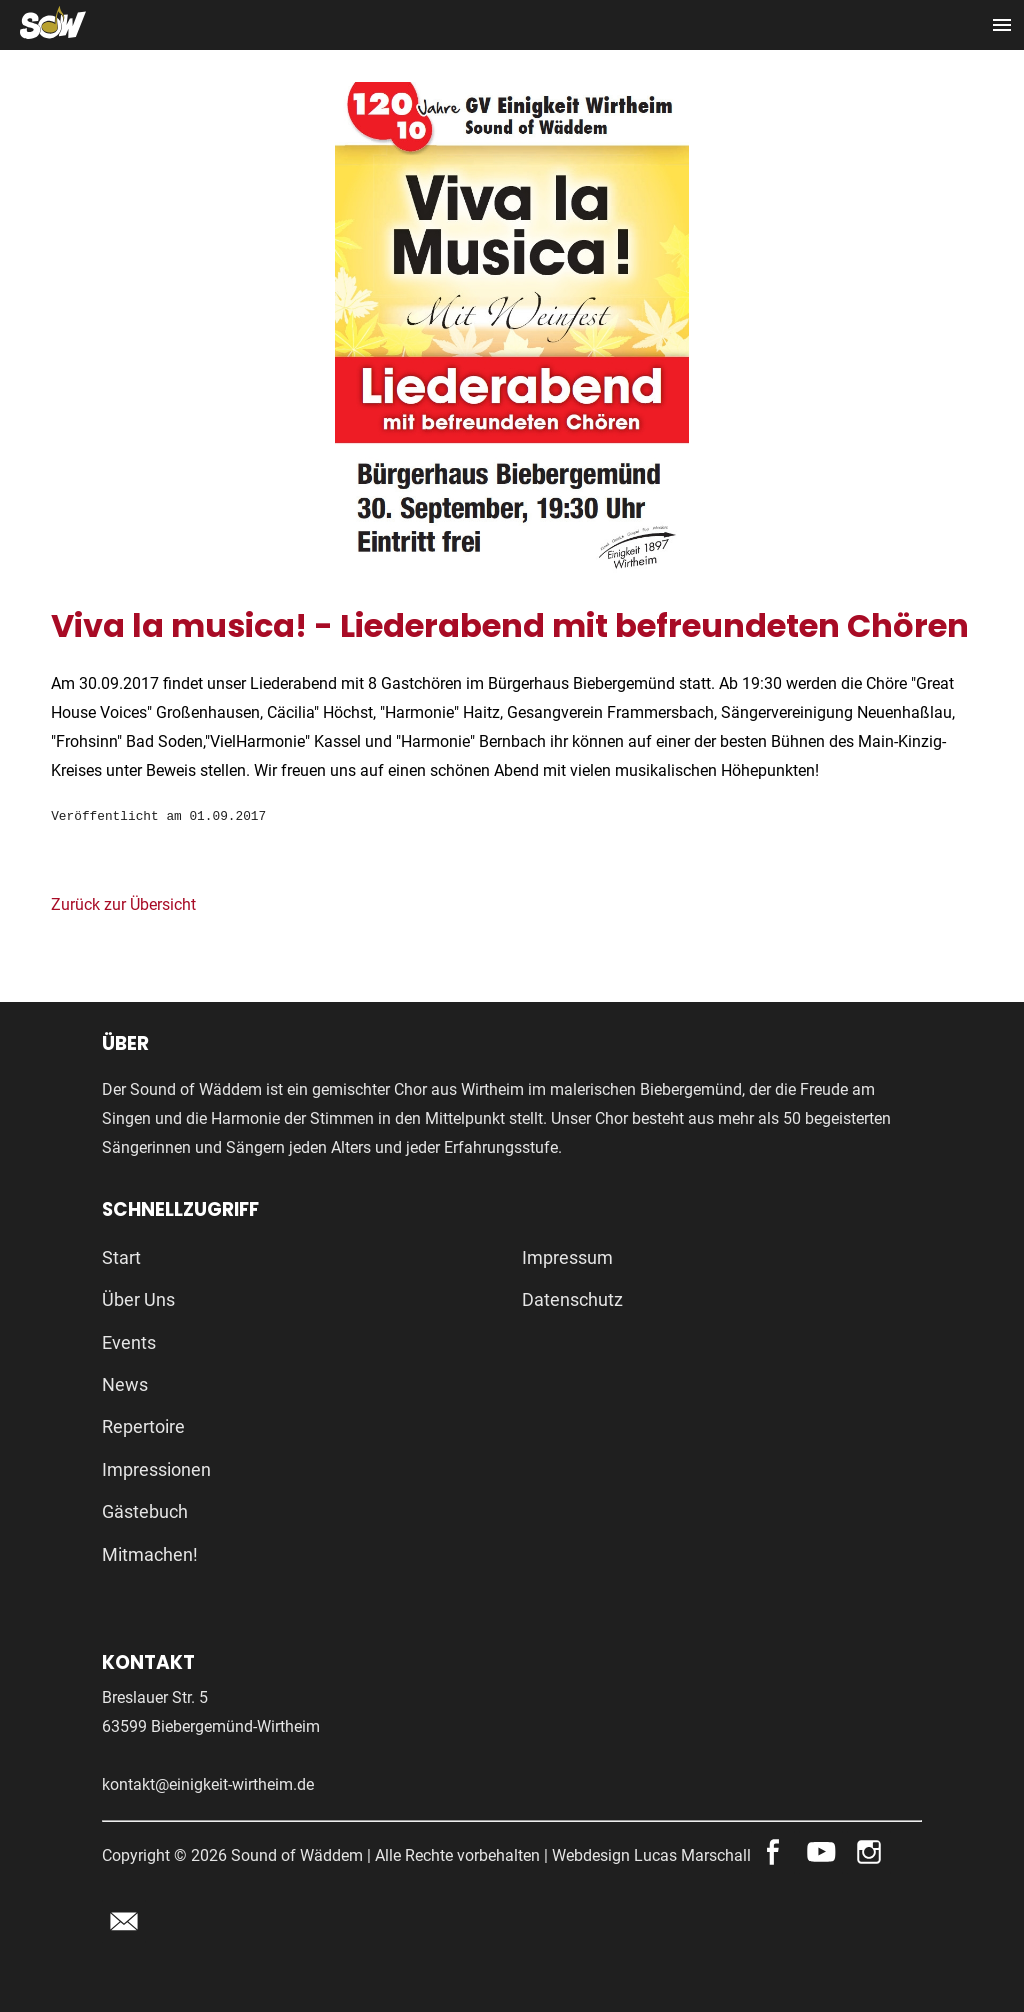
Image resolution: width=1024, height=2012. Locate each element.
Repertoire (143, 1426)
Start (121, 1257)
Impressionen (156, 1469)
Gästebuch (145, 1511)
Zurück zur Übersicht (123, 904)
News (125, 1384)
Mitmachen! (150, 1554)
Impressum (567, 1257)
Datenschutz (572, 1299)
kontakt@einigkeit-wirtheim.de (208, 1784)
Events (129, 1342)
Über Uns (138, 1299)
